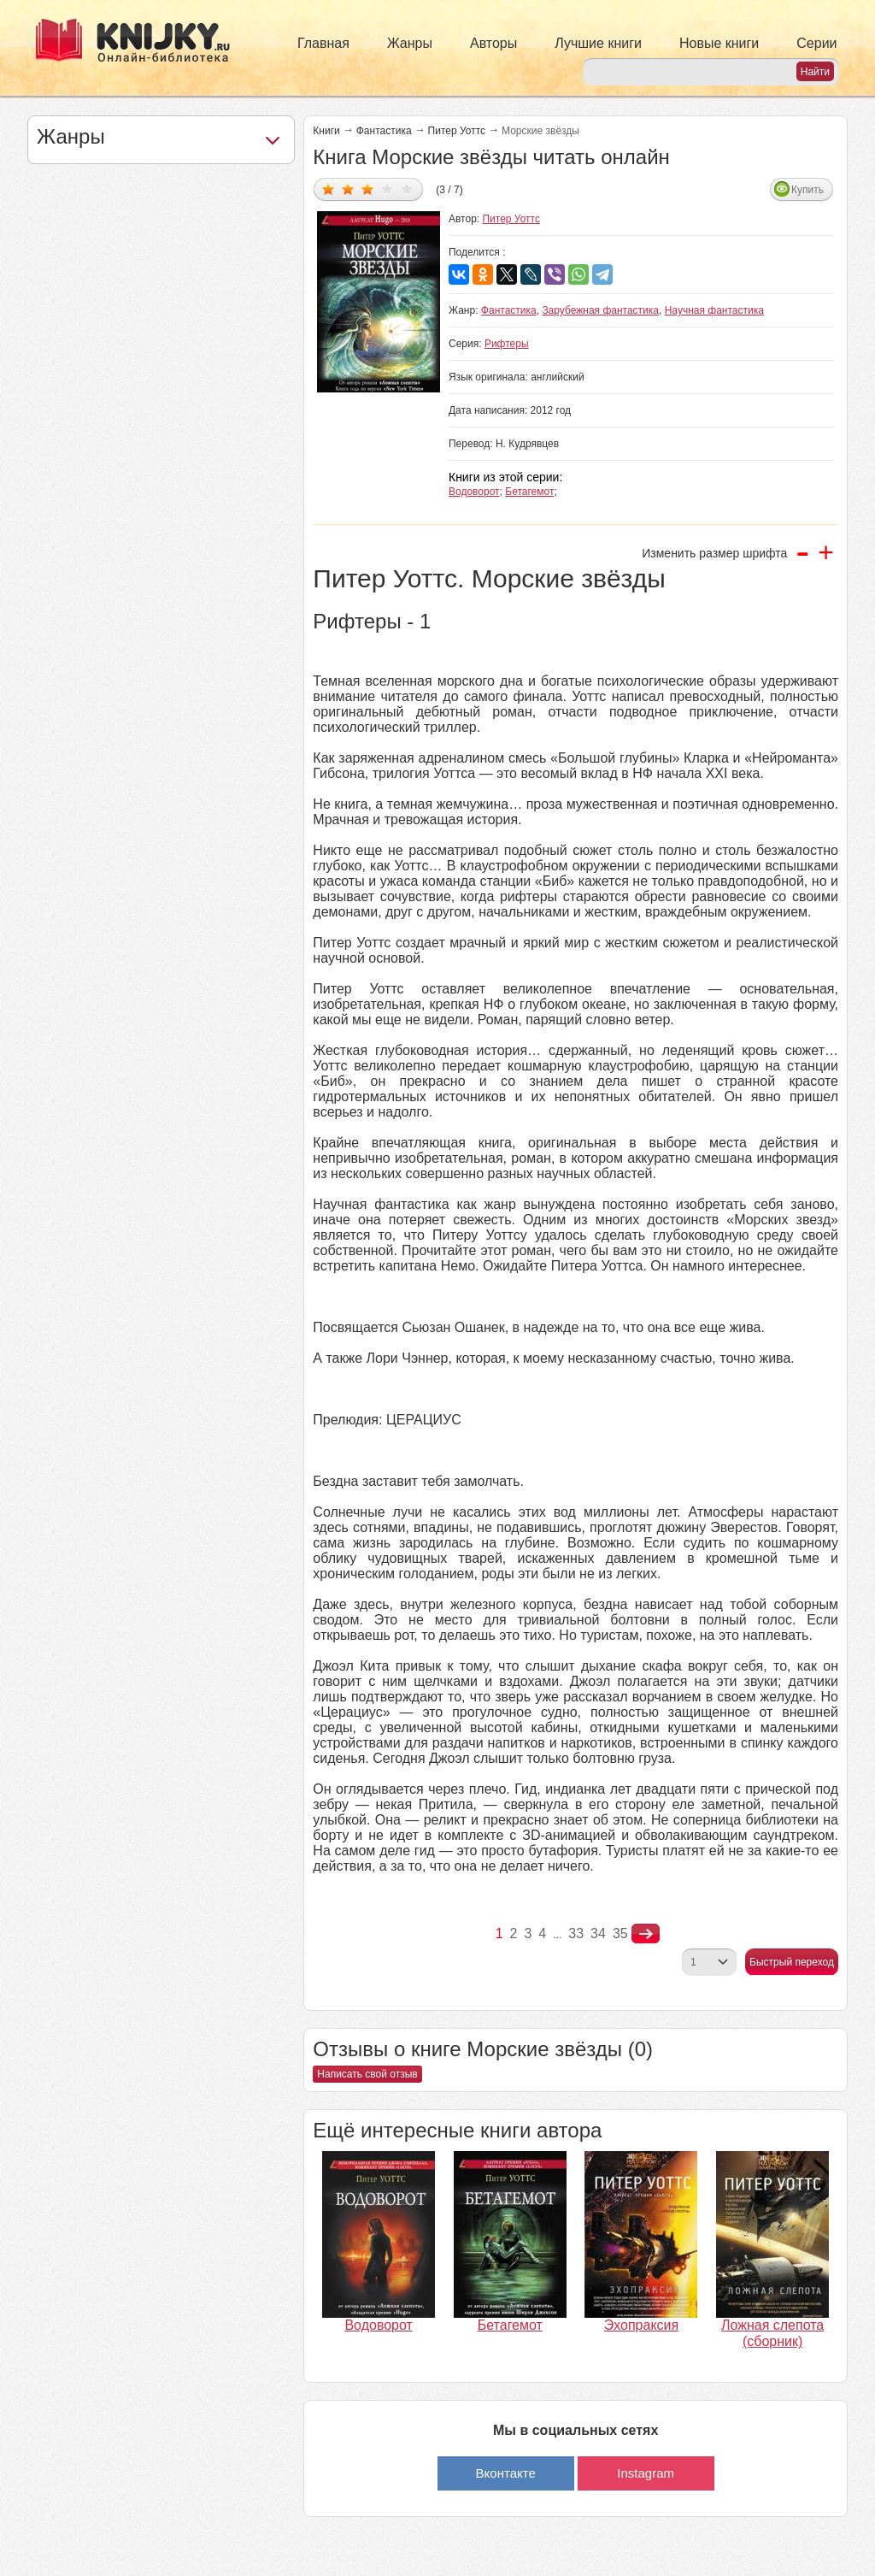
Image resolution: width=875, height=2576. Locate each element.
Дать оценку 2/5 (348, 188)
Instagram (645, 2473)
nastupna (645, 1934)
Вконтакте (506, 2473)
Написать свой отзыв (367, 2074)
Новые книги (719, 43)
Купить (807, 190)
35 (620, 1933)
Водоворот (474, 492)
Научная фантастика (714, 310)
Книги (326, 131)
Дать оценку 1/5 (328, 188)
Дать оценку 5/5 (407, 188)
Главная (323, 43)
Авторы (493, 43)
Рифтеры (506, 344)
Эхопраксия (641, 2325)
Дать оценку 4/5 (387, 188)
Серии (816, 43)
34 (598, 1933)
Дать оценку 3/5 (368, 188)
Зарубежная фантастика (600, 310)
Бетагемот (529, 492)
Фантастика (384, 131)
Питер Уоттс (456, 131)
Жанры (409, 43)
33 (576, 1933)
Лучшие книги (598, 43)
